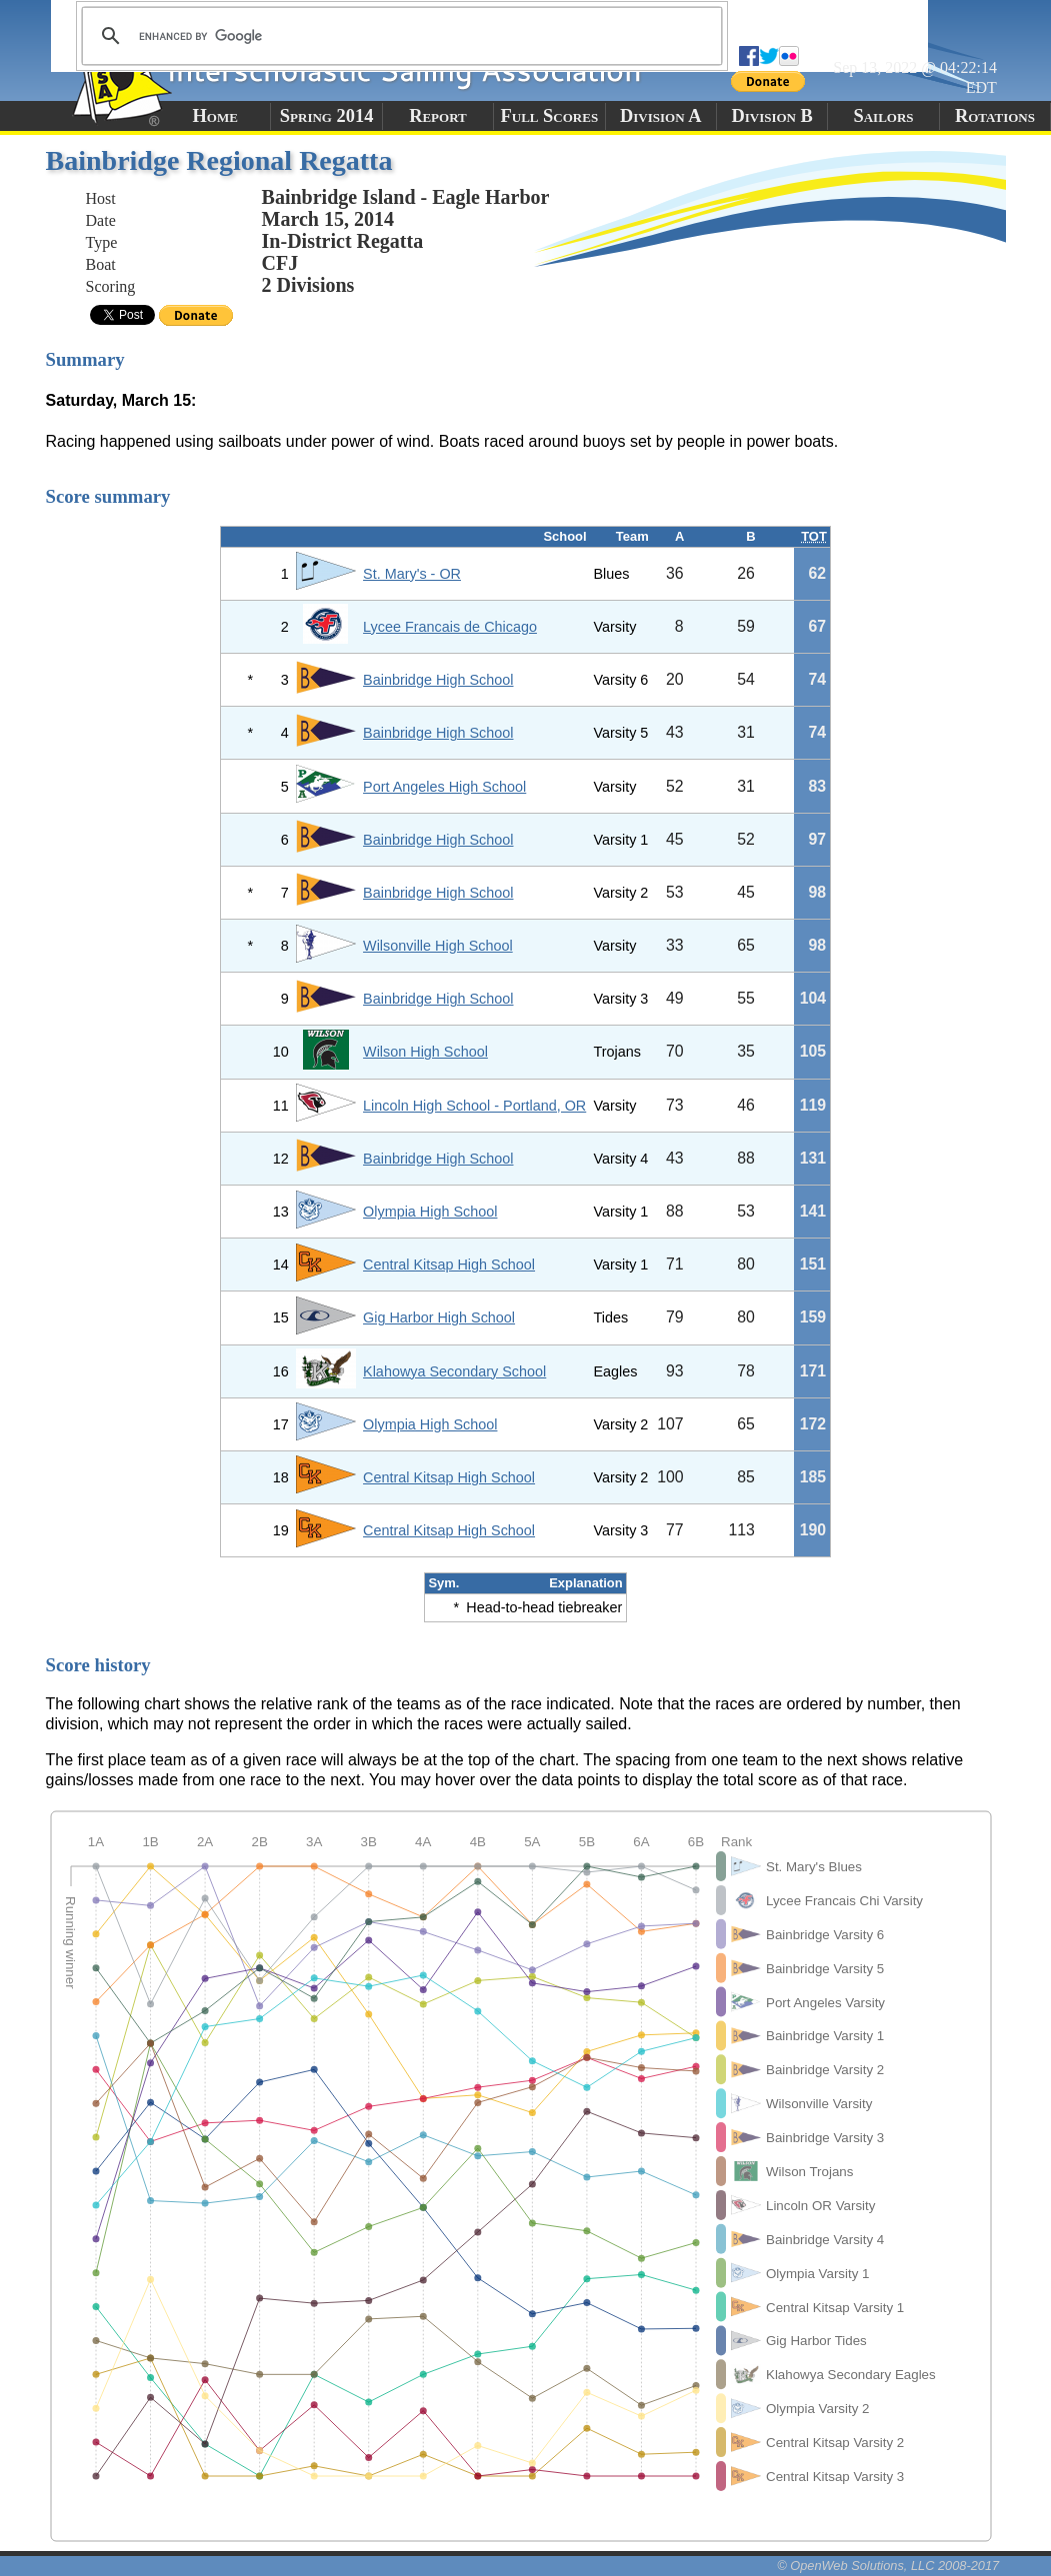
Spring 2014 (327, 116)
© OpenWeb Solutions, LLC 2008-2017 (888, 2565)
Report (438, 116)
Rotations (995, 116)
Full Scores (550, 116)
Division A (660, 116)
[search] (399, 36)
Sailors (884, 116)
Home (215, 116)
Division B (771, 116)
